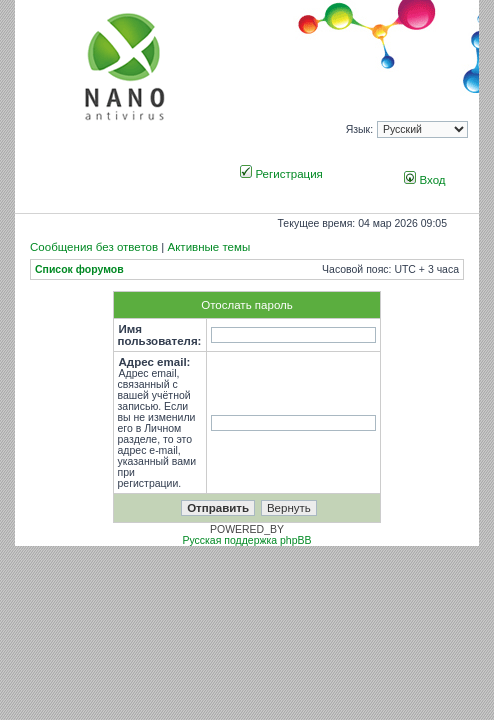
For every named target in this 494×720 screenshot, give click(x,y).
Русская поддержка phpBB (246, 540)
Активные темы (208, 247)
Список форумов (79, 269)
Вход (424, 180)
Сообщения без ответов (94, 247)
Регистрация (281, 174)
